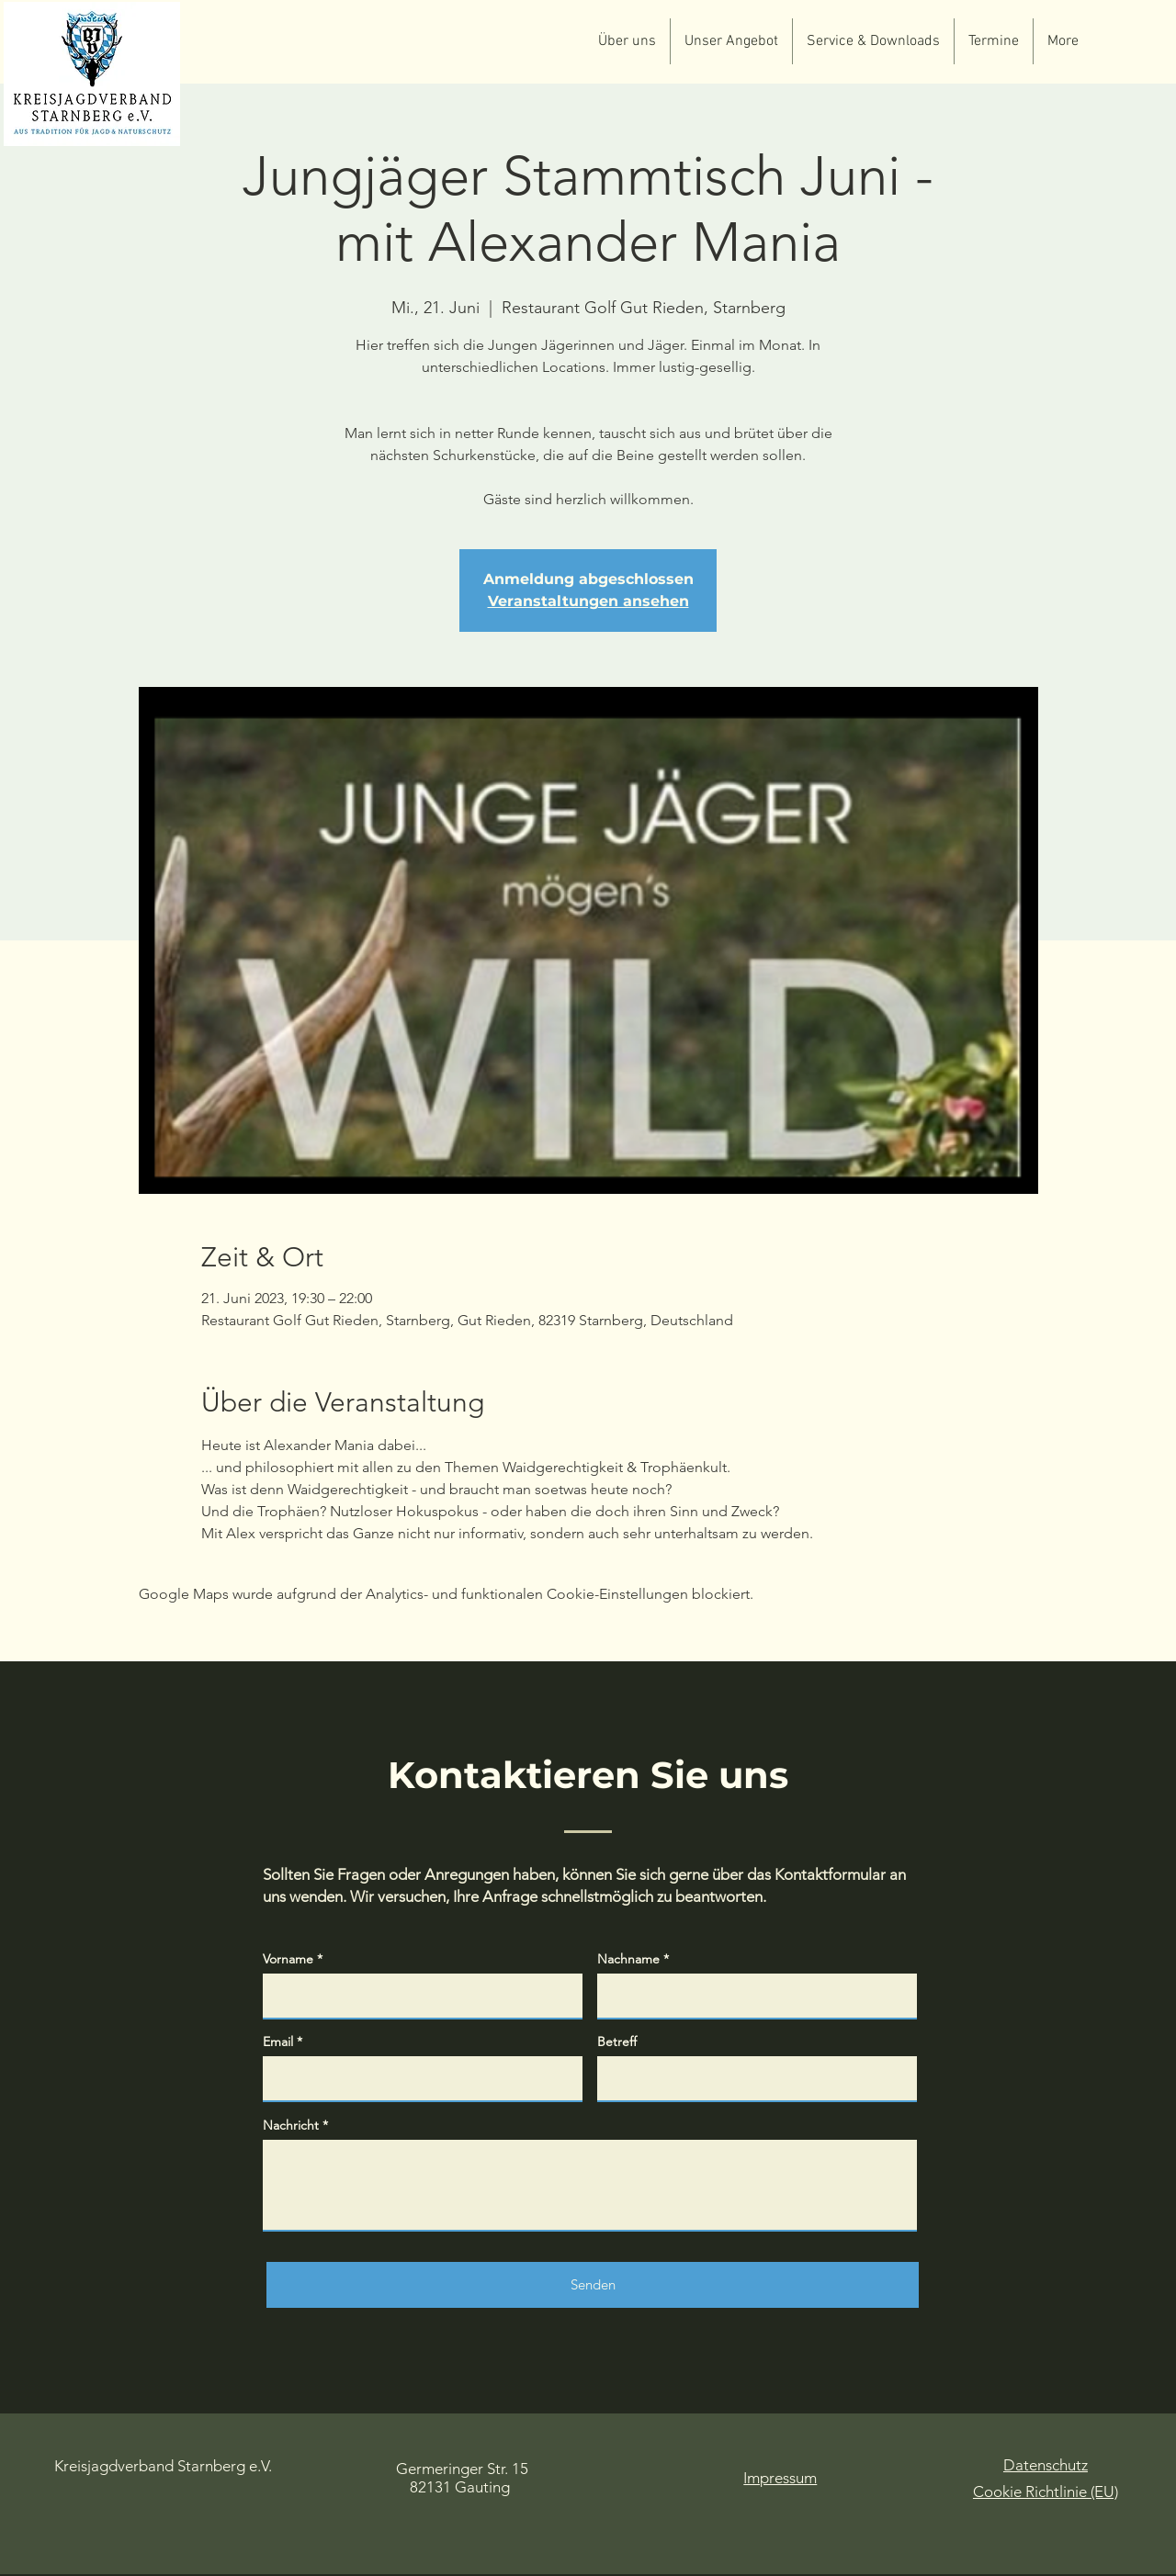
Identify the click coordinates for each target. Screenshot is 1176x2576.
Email (278, 2041)
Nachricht (291, 2125)
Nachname (628, 1958)
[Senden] (592, 2285)
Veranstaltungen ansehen (588, 601)
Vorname (288, 1958)
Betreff (617, 2041)
